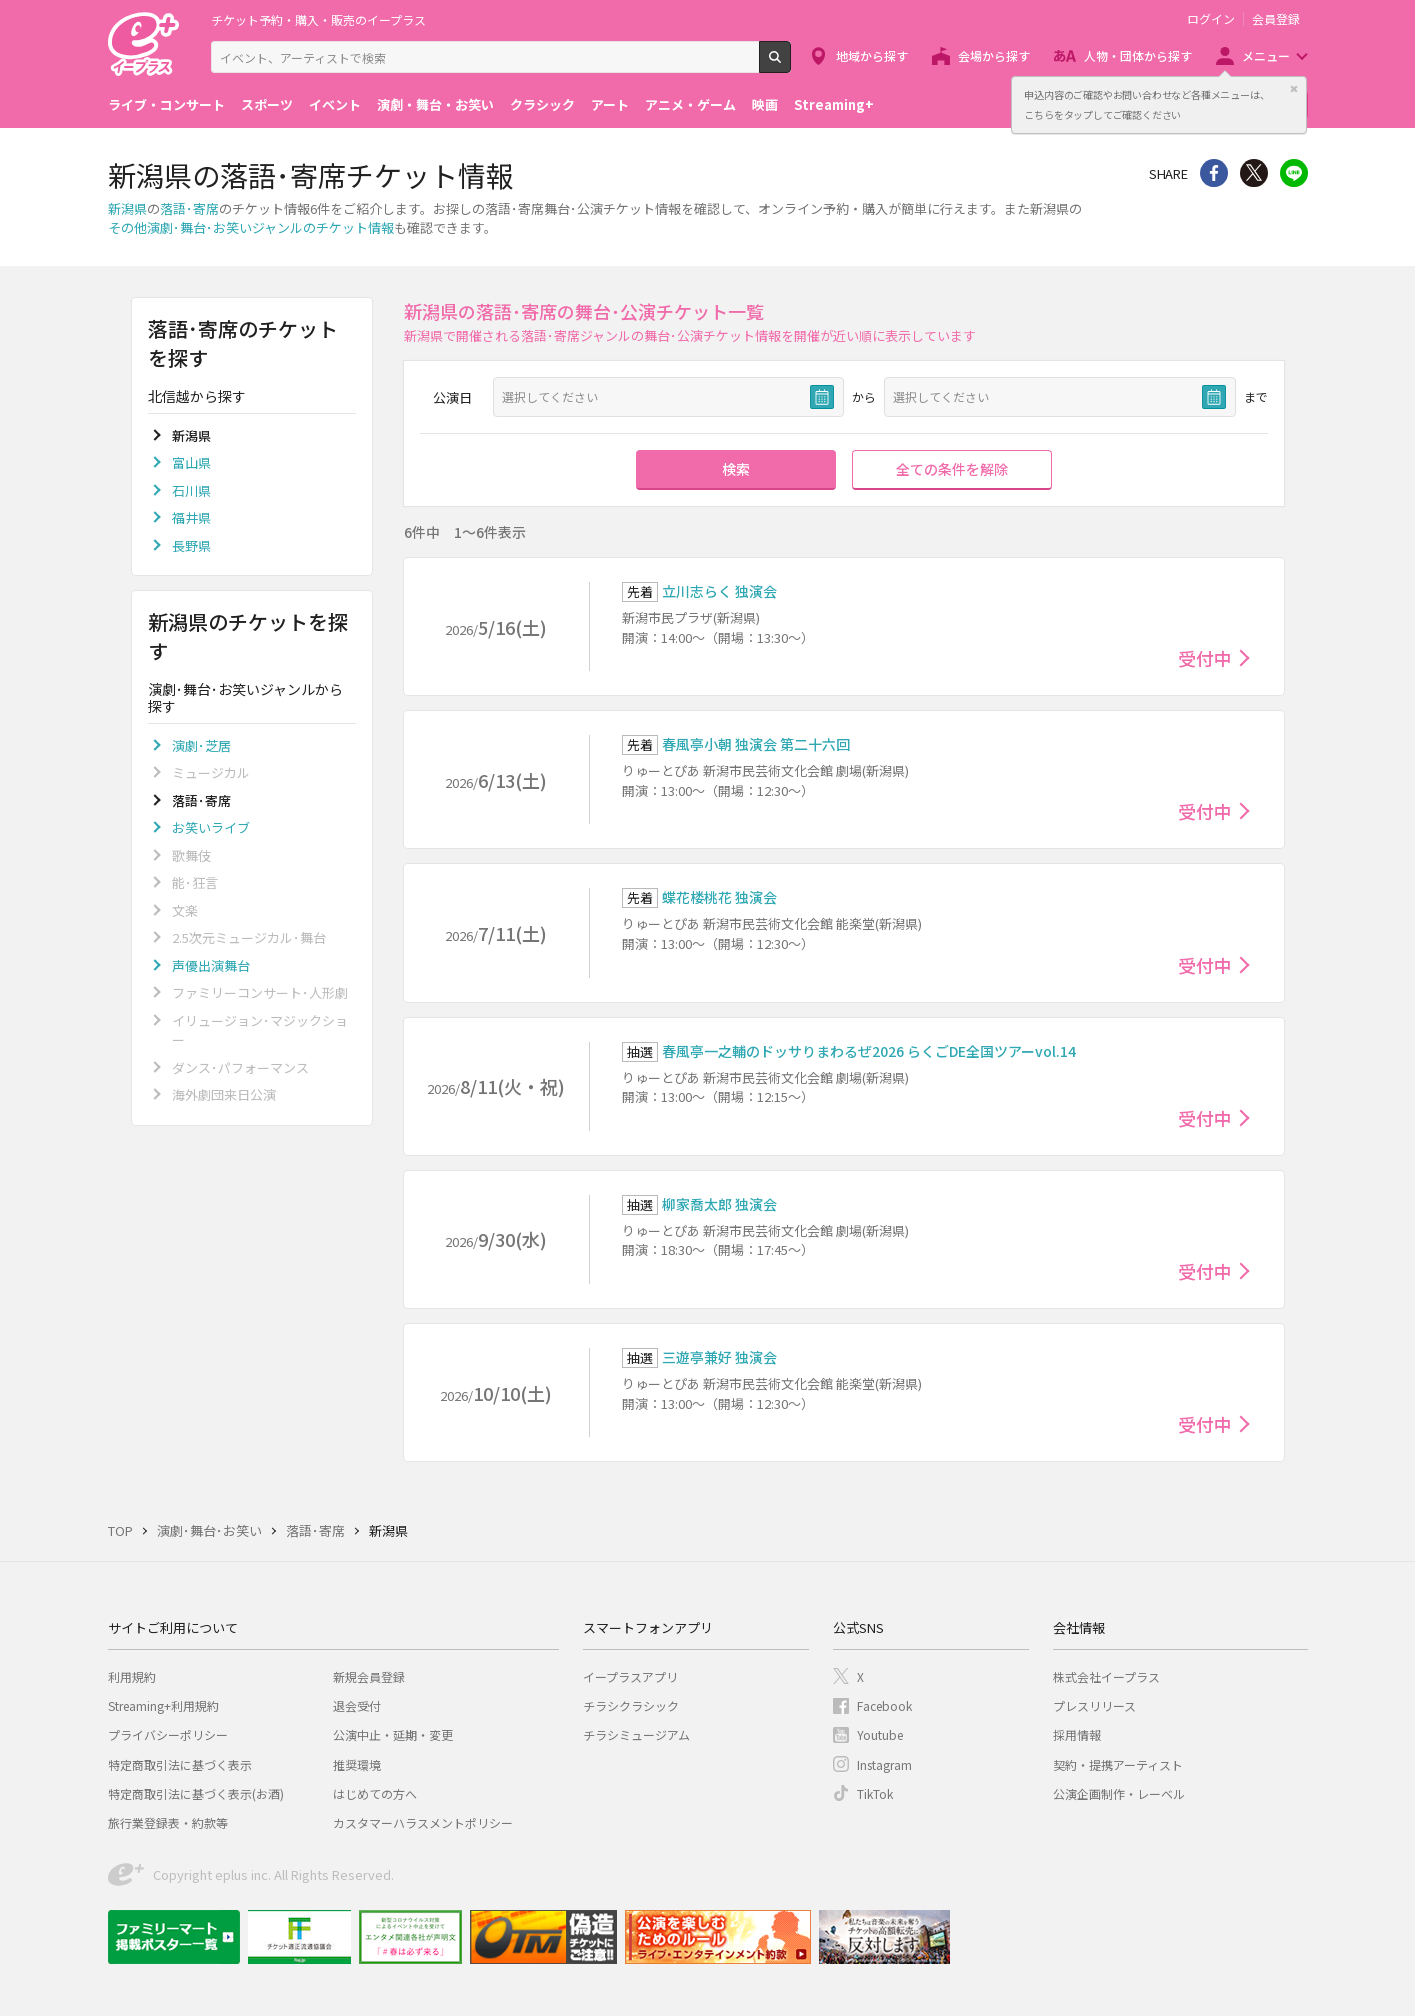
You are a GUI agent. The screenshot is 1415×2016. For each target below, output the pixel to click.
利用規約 (132, 1676)
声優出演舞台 (211, 965)
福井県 (191, 517)
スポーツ (267, 104)
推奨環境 (357, 1764)
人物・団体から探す (1138, 55)
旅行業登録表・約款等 (168, 1822)
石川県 (191, 490)
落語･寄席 (189, 208)
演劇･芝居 (201, 745)
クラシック (542, 104)
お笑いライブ (211, 827)
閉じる (1294, 89)
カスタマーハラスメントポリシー (423, 1822)
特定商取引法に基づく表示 (180, 1764)
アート (610, 104)
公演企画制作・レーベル (1119, 1793)
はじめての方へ (375, 1793)
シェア (1214, 173)
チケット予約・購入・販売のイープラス (318, 19)
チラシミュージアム (636, 1734)
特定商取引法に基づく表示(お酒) (196, 1793)
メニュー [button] (1266, 55)
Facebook (884, 1705)
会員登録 (1276, 19)
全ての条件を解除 (952, 469)
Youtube (880, 1734)
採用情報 (1077, 1734)
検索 (790, 65)
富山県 (191, 462)
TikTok (875, 1793)
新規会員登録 (369, 1676)
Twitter (1254, 173)
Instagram (884, 1764)
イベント (335, 104)
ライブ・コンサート (166, 104)
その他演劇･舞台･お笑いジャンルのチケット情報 (251, 227)
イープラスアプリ (630, 1676)
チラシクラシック (631, 1705)
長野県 (191, 545)
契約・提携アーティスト (1118, 1764)
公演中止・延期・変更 (393, 1734)
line (1294, 173)
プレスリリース (1094, 1705)
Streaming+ (834, 104)
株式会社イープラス (1106, 1676)
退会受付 (357, 1705)
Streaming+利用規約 (163, 1705)
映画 (765, 104)
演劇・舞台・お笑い (435, 104)
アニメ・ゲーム (690, 104)
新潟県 (127, 208)
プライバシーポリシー (168, 1734)
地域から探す (872, 55)
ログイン (1211, 19)
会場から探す (994, 55)
